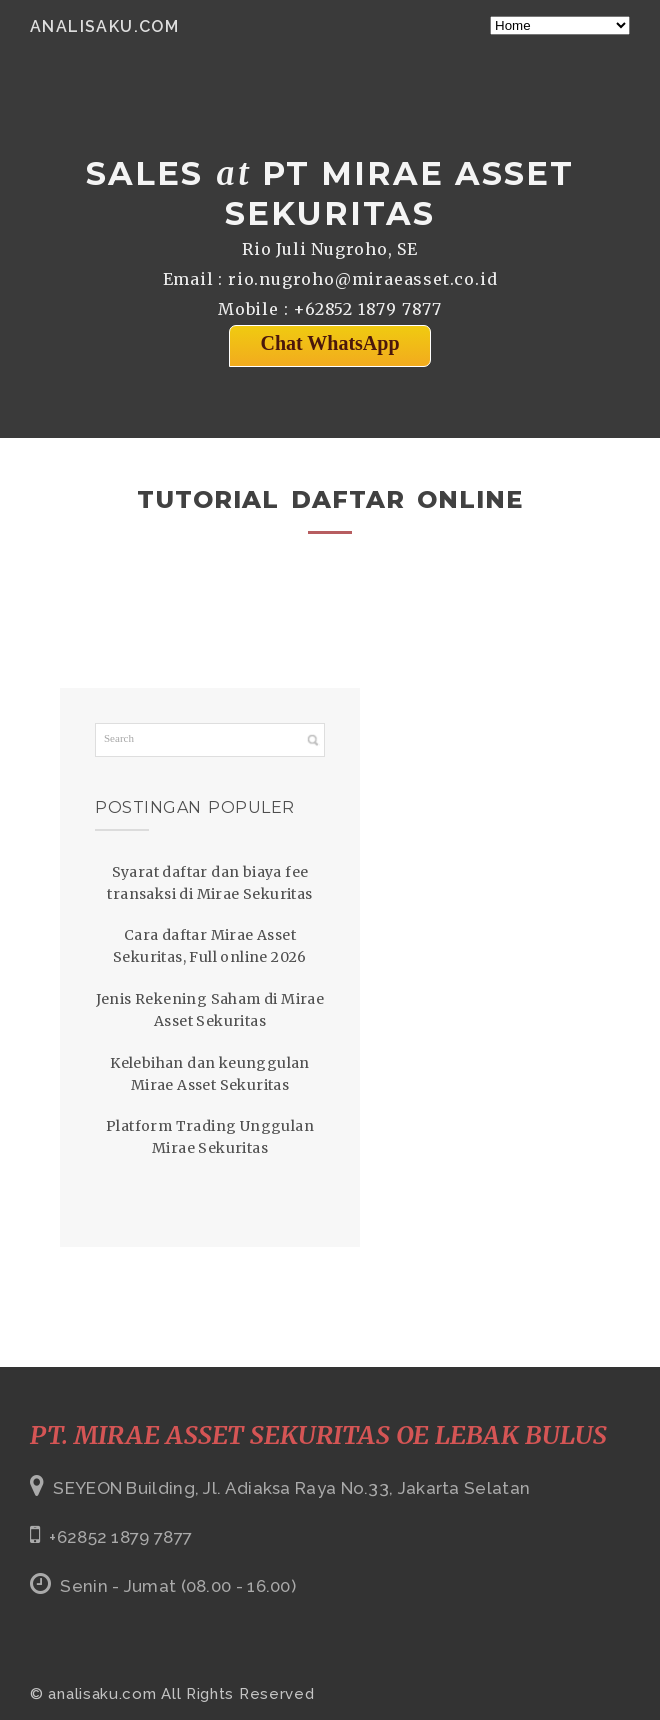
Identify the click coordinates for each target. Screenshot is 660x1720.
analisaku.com (104, 26)
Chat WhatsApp (329, 343)
